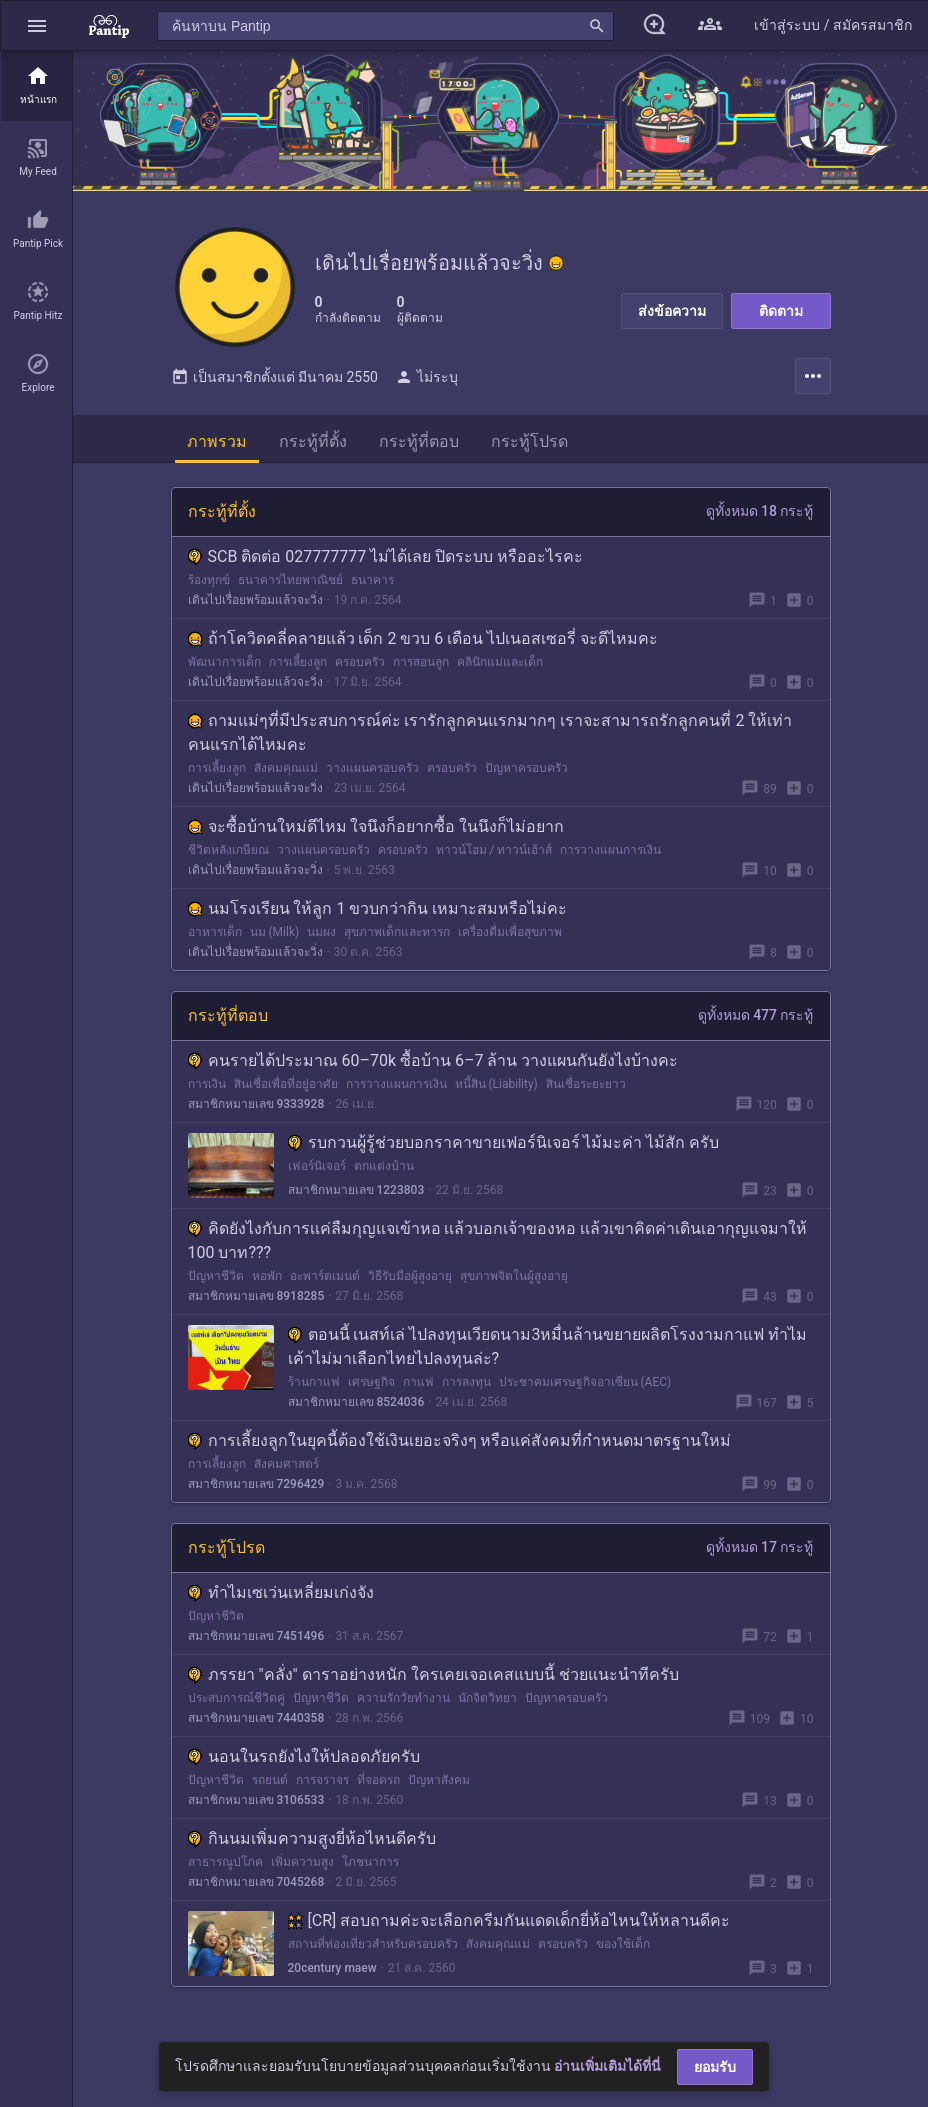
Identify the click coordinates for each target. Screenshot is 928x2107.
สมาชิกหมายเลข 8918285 (256, 1296)
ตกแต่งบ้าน (384, 1166)
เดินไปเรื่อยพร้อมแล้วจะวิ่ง (255, 600)
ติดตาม (781, 311)
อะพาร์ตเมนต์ (325, 1276)
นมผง (321, 932)
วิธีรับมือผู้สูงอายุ (410, 1276)
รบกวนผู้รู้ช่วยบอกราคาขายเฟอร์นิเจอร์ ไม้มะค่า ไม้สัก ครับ (504, 1142)
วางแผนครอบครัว (372, 768)
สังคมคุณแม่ (286, 768)
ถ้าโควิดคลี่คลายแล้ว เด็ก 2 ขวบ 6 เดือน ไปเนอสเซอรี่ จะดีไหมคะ (423, 638)
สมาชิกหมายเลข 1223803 (356, 1190)
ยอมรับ (715, 2067)
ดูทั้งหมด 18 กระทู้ (760, 511)
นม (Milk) (275, 932)
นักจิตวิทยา (487, 1698)
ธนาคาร (372, 580)
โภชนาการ (370, 1862)
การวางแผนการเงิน (610, 850)
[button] (37, 25)
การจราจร (322, 1780)
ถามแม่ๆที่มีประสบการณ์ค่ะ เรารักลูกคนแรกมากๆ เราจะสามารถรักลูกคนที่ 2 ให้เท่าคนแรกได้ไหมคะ (490, 732)
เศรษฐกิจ (371, 1382)
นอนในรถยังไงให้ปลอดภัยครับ (304, 1756)
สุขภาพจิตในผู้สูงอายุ (514, 1276)
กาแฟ (418, 1382)
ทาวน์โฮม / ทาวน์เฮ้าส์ (494, 850)
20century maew (332, 1968)
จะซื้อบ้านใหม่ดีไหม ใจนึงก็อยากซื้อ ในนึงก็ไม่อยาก (376, 826)
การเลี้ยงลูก (298, 662)
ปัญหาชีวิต (216, 1276)
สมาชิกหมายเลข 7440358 (256, 1718)
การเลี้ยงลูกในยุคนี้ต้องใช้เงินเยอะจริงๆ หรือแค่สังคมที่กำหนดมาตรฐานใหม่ (460, 1440)
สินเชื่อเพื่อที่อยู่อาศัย (286, 1084)
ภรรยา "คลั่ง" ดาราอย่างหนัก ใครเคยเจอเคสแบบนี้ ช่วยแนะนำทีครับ (433, 1674)
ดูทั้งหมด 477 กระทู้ (756, 1015)
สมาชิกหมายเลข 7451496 (256, 1636)
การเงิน (207, 1084)
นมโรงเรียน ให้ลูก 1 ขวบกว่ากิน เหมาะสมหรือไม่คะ (378, 908)
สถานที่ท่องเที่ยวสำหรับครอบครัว (373, 1944)
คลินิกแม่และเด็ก (500, 662)
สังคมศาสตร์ (286, 1464)
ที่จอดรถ (378, 1780)
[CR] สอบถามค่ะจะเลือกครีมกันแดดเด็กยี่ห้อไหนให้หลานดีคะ (509, 1920)
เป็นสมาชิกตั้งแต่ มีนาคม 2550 (274, 377)
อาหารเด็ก (215, 932)
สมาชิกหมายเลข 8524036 (356, 1402)
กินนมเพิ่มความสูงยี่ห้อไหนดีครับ (312, 1838)
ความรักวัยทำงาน (403, 1698)
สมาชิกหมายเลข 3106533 (256, 1800)
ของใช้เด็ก (623, 1944)
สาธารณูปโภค (225, 1862)
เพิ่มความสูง (302, 1862)
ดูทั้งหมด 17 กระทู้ (760, 1547)
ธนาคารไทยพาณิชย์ (290, 580)
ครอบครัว (360, 662)
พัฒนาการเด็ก (224, 662)
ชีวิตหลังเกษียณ (228, 850)
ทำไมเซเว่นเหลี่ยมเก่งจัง (281, 1592)
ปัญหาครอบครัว (526, 768)
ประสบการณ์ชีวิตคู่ (236, 1698)
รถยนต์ (270, 1780)
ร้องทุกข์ (209, 580)
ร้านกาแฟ (314, 1382)
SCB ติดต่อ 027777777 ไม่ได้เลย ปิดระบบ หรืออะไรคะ (386, 556)
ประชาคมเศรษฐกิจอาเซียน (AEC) (585, 1382)
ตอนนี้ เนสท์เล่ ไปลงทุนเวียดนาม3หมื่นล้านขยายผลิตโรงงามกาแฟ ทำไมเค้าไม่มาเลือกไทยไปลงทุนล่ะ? (548, 1346)
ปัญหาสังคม (439, 1780)
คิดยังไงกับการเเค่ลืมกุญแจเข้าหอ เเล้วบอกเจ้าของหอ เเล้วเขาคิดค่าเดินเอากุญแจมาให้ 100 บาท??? (498, 1240)
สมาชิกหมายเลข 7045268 (256, 1882)
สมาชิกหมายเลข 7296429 (256, 1484)
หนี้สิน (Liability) (496, 1084)
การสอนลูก (421, 662)
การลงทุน (466, 1382)
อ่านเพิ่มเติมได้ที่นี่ (607, 2066)
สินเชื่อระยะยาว (586, 1084)
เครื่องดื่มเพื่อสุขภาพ (510, 932)
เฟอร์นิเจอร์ (317, 1166)
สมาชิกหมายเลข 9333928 (256, 1104)
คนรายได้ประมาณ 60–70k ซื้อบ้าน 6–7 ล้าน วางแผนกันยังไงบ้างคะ (433, 1060)
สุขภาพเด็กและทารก (397, 932)
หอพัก (267, 1276)
